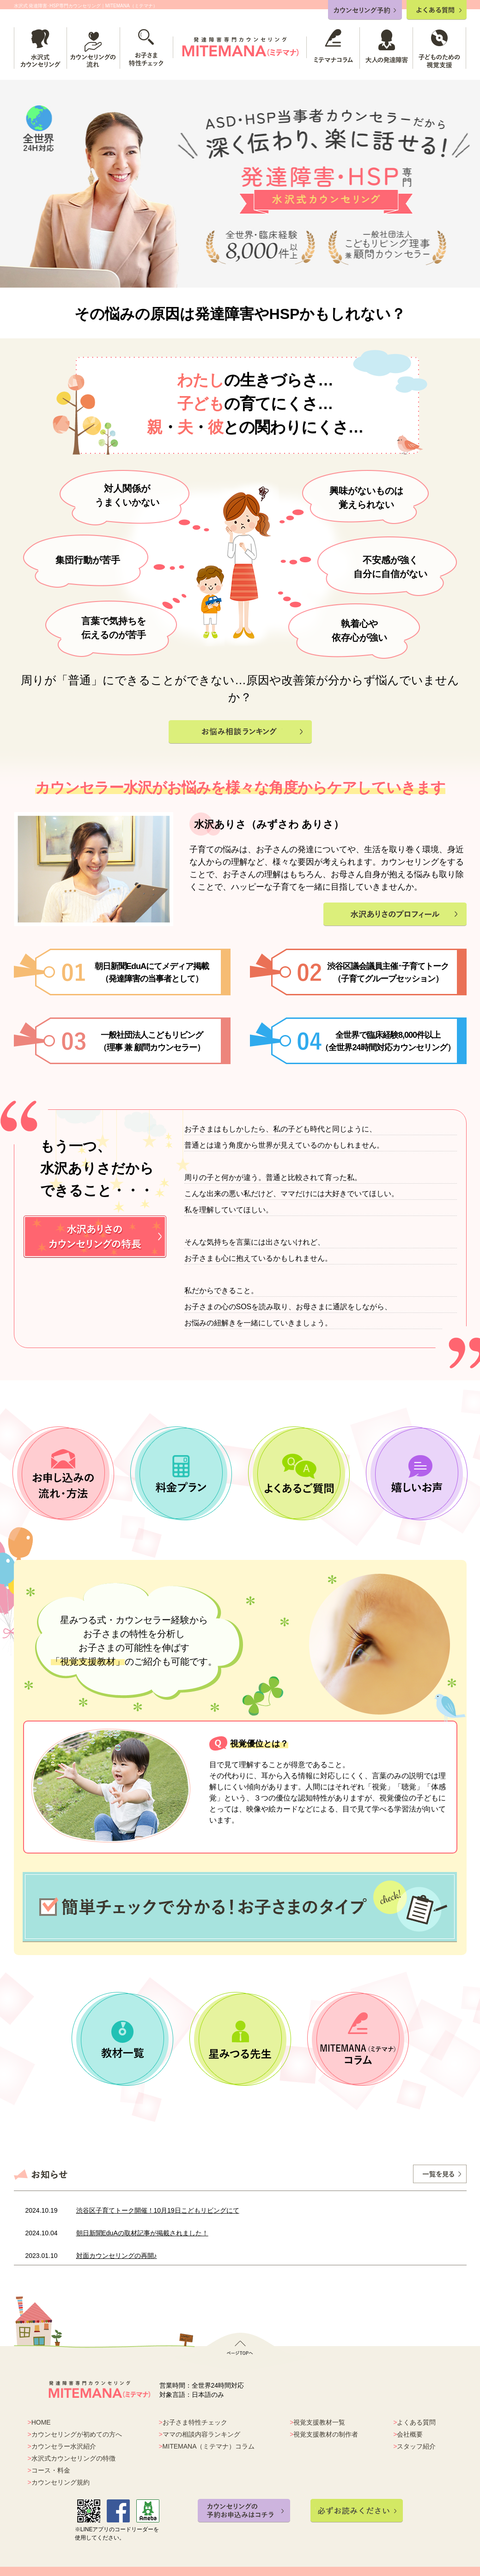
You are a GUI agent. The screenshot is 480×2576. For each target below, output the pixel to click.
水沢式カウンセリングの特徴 (73, 2458)
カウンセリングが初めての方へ (76, 2434)
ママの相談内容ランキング (201, 2434)
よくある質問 (416, 2422)
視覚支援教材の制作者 (325, 2434)
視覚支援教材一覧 (319, 2422)
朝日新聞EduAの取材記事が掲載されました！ (142, 2233)
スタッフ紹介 (416, 2446)
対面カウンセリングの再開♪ (116, 2255)
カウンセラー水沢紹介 (63, 2446)
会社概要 (410, 2434)
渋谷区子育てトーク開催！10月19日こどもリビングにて (157, 2210)
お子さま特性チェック (195, 2422)
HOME (41, 2422)
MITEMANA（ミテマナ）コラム (209, 2446)
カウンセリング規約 (60, 2482)
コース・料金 (50, 2470)
